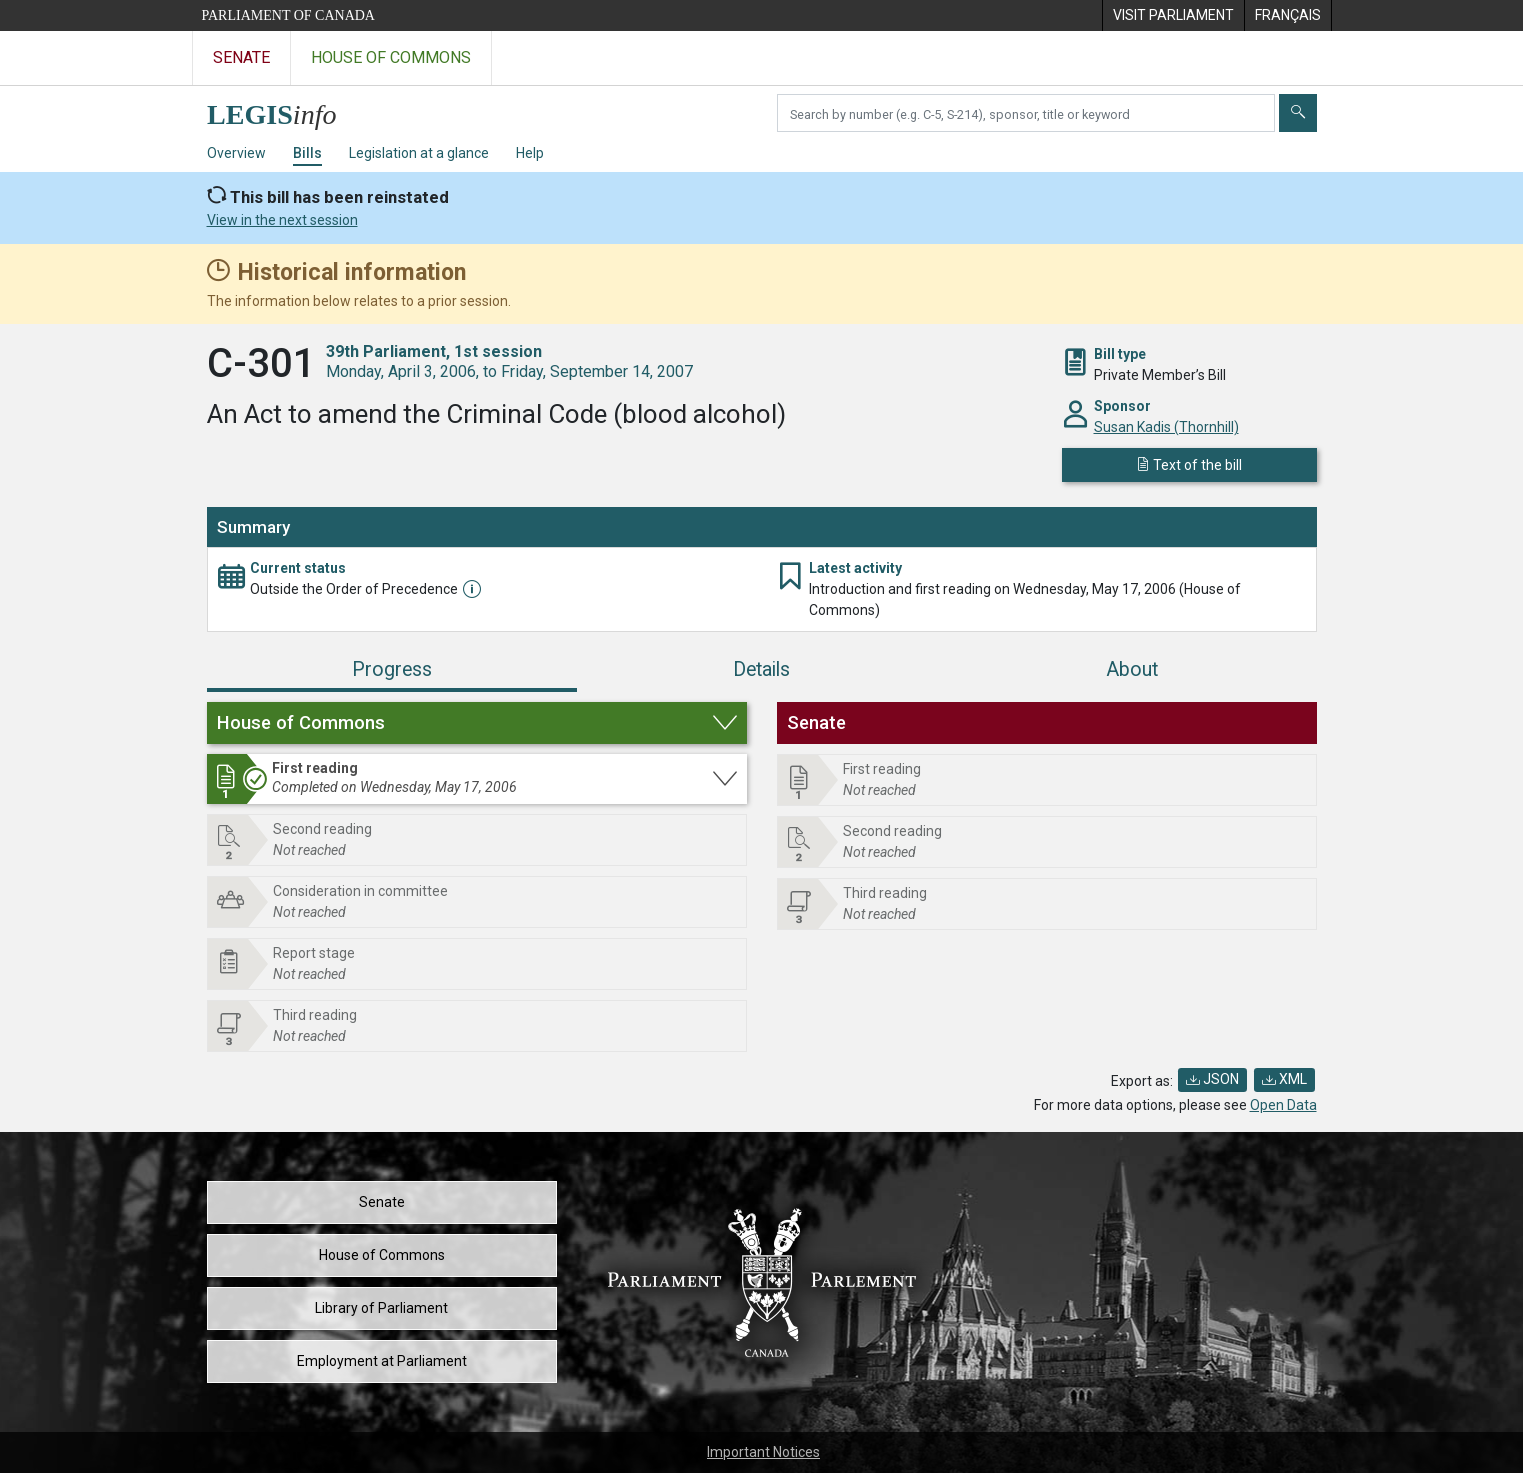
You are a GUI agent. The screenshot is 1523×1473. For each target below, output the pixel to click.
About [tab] (1132, 669)
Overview (236, 153)
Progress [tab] (392, 669)
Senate (382, 1202)
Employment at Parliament (382, 1361)
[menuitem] (1173, 15)
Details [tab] (761, 669)
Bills (307, 153)
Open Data (1283, 1105)
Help (530, 153)
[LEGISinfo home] (283, 109)
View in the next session (282, 220)
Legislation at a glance (419, 153)
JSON (1212, 1079)
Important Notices (763, 1452)
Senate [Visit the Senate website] (241, 57)
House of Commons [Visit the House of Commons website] (391, 57)
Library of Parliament (381, 1308)
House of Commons (382, 1255)
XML (1284, 1079)
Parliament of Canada (288, 15)
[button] (477, 723)
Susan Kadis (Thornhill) (1166, 427)
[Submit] (1298, 113)
